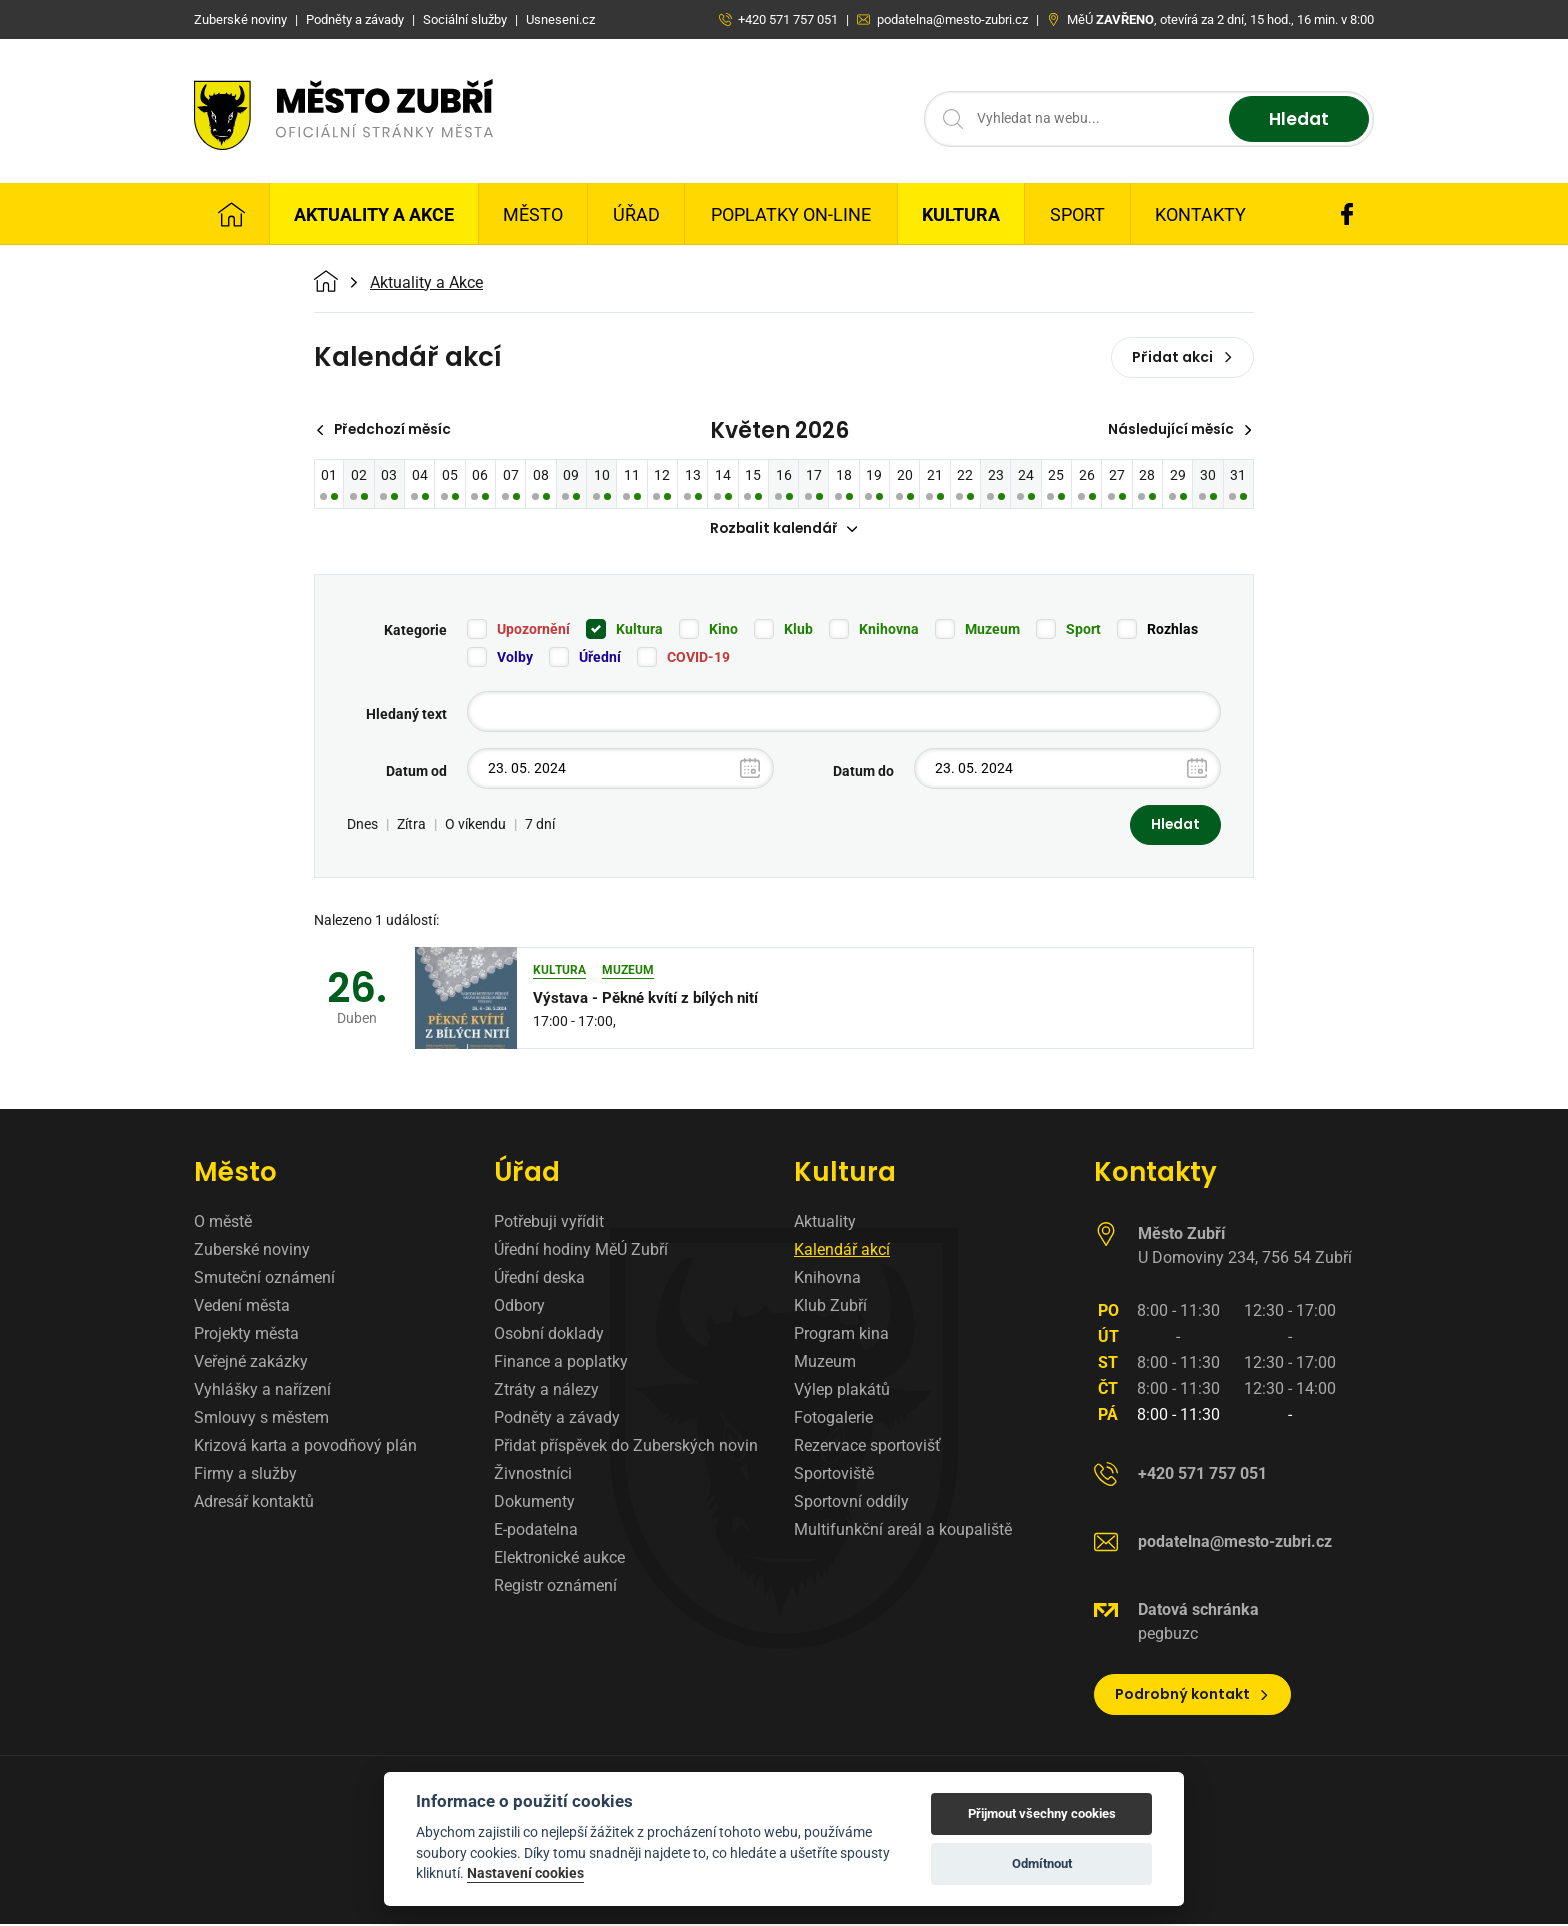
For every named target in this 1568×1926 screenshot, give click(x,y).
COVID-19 (698, 658)
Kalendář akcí (842, 1251)
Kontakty (1200, 214)
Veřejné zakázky (251, 1363)
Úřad (636, 214)
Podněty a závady (557, 1419)
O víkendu (475, 826)
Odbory (519, 1307)
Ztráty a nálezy (546, 1391)
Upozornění (533, 630)
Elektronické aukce (559, 1559)
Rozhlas (1172, 630)
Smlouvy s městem (261, 1419)
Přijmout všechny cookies (1042, 1813)
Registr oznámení (555, 1587)
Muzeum (992, 630)
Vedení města (242, 1307)
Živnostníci (533, 1475)
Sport (1077, 214)
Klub (798, 630)
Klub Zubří (830, 1307)
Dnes (362, 826)
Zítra (411, 826)
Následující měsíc (1178, 430)
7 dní (540, 826)
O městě (223, 1223)
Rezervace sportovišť (867, 1447)
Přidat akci (1182, 357)
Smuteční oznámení (264, 1279)
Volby (515, 658)
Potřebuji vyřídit (549, 1223)
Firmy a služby (245, 1475)
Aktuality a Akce (374, 214)
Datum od (416, 772)
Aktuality (825, 1223)
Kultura (961, 214)
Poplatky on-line (791, 214)
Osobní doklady (549, 1335)
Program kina (841, 1335)
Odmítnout (1042, 1863)
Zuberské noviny (252, 1251)
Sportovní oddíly (851, 1503)
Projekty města (246, 1335)
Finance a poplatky (561, 1363)
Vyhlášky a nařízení (262, 1391)
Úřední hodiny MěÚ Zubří (581, 1251)
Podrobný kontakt (1192, 1696)
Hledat (1296, 119)
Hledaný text (406, 715)
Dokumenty (534, 1503)
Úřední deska (539, 1279)
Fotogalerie (833, 1419)
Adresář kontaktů (254, 1503)
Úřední (600, 658)
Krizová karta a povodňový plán (305, 1447)
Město (533, 214)
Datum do (863, 772)
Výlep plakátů (842, 1391)
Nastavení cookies (525, 1873)
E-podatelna (536, 1531)
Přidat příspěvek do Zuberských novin (626, 1447)
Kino (723, 630)
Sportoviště (834, 1475)
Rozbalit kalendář (784, 530)
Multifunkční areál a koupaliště (903, 1531)
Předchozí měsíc (386, 430)
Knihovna (889, 630)
